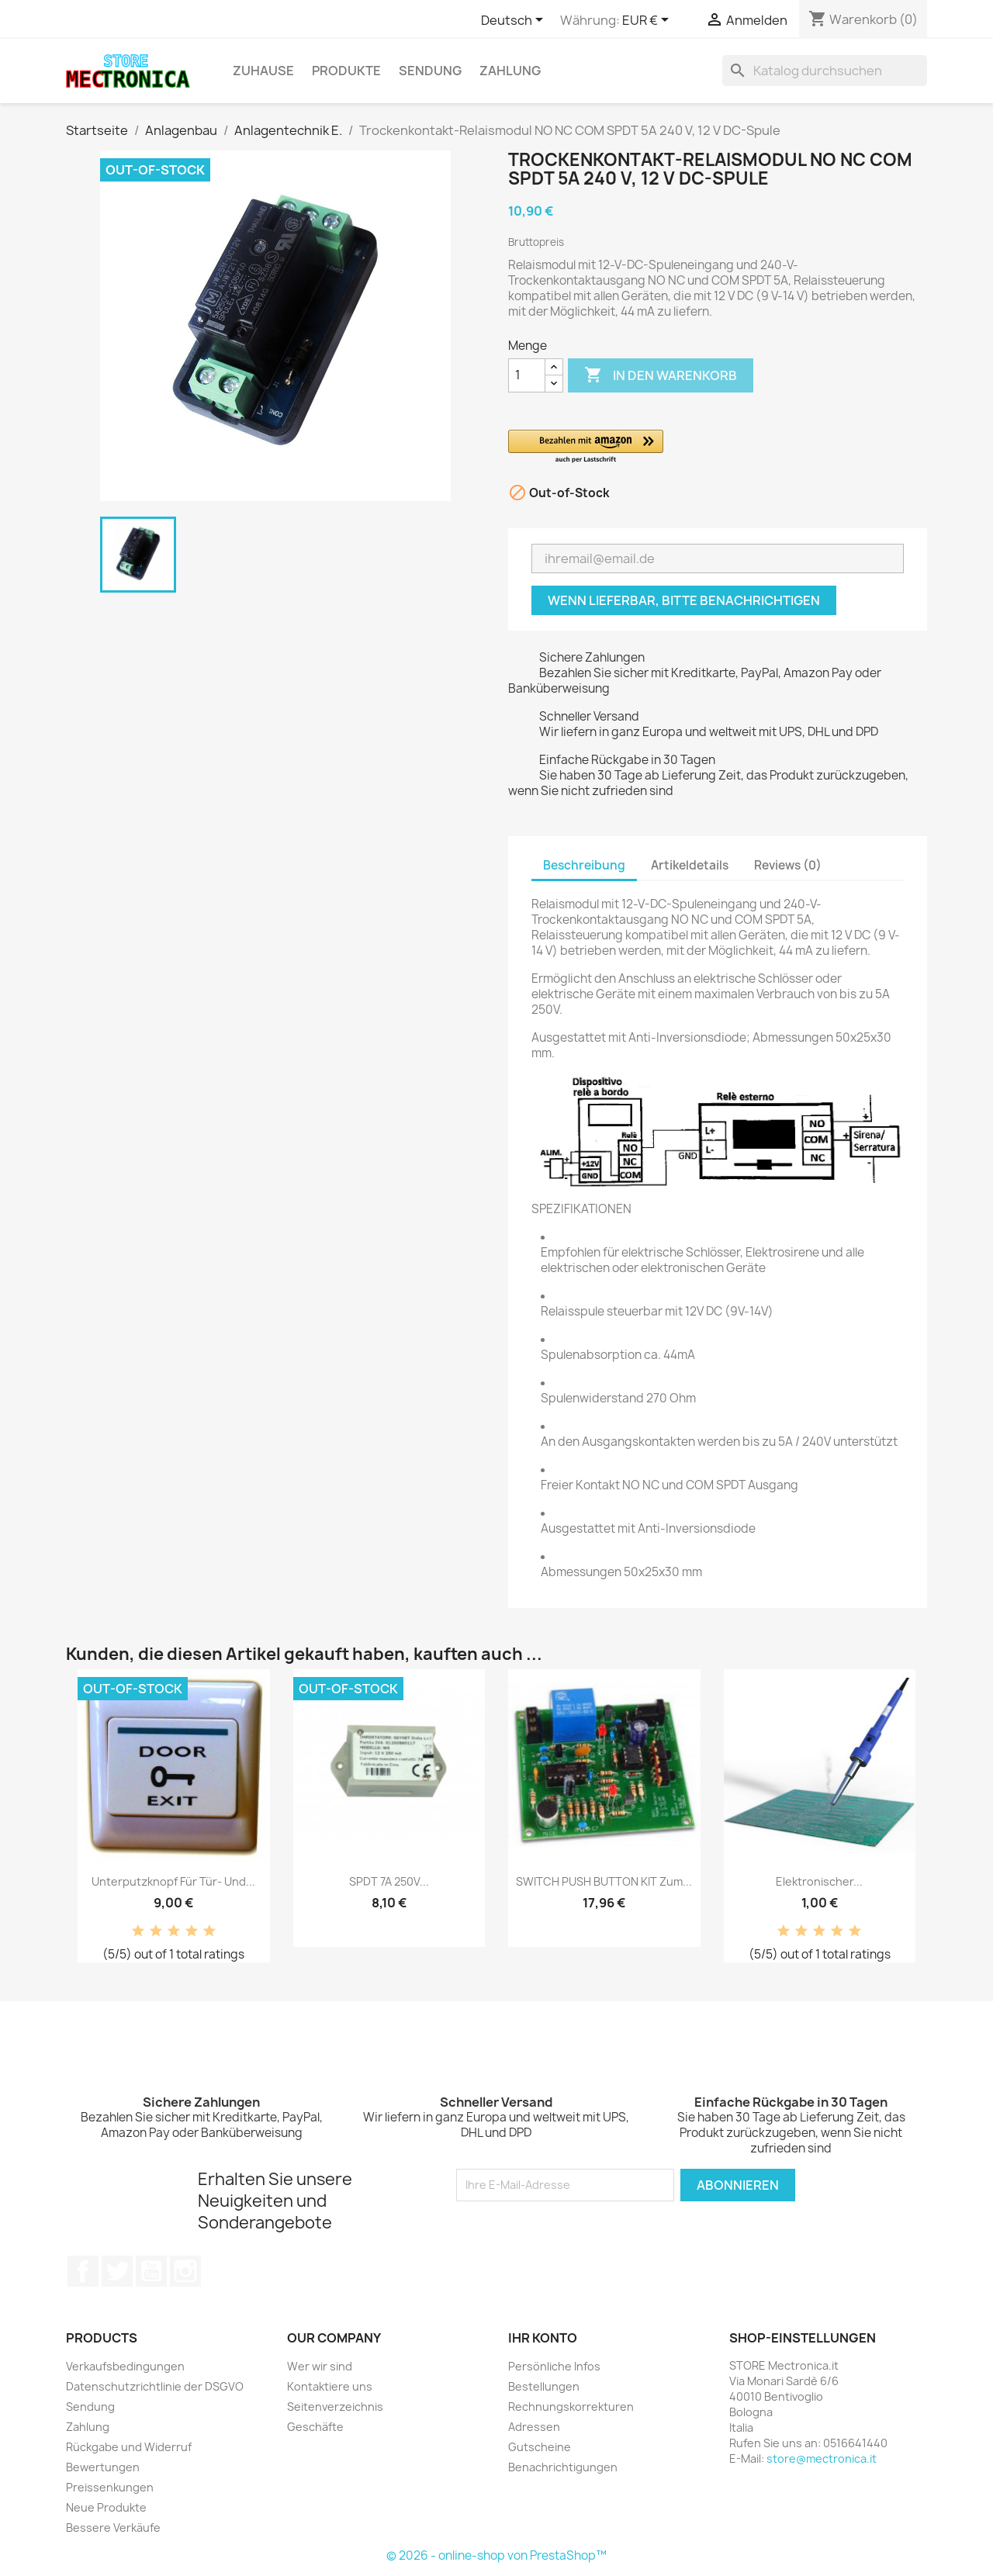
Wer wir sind (319, 2366)
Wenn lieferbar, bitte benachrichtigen (684, 600)
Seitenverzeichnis (335, 2406)
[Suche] (824, 70)
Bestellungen (544, 2386)
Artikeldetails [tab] (689, 865)
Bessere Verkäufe (113, 2527)
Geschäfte (315, 2426)
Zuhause (263, 70)
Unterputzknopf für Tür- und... (173, 1881)
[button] (682, 447)
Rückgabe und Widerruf (129, 2446)
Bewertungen (103, 2467)
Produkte (346, 70)
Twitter (117, 2271)
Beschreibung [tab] (584, 865)
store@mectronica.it (821, 2458)
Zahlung (510, 70)
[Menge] (526, 375)
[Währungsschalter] (648, 21)
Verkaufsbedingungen (125, 2366)
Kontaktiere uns (329, 2386)
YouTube (151, 2271)
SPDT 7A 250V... (389, 1881)
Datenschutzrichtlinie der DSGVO (155, 2386)
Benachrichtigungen (563, 2467)
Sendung (430, 70)
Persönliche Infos (554, 2366)
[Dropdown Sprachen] (514, 21)
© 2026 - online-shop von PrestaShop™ (496, 2555)
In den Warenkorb (660, 375)
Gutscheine (539, 2446)
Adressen (534, 2426)
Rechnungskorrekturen (571, 2406)
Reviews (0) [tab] (788, 865)
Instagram (185, 2271)
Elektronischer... (819, 1881)
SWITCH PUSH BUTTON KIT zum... (604, 1881)
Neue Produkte (106, 2507)
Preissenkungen (110, 2487)
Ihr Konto (542, 2337)
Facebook (83, 2271)
